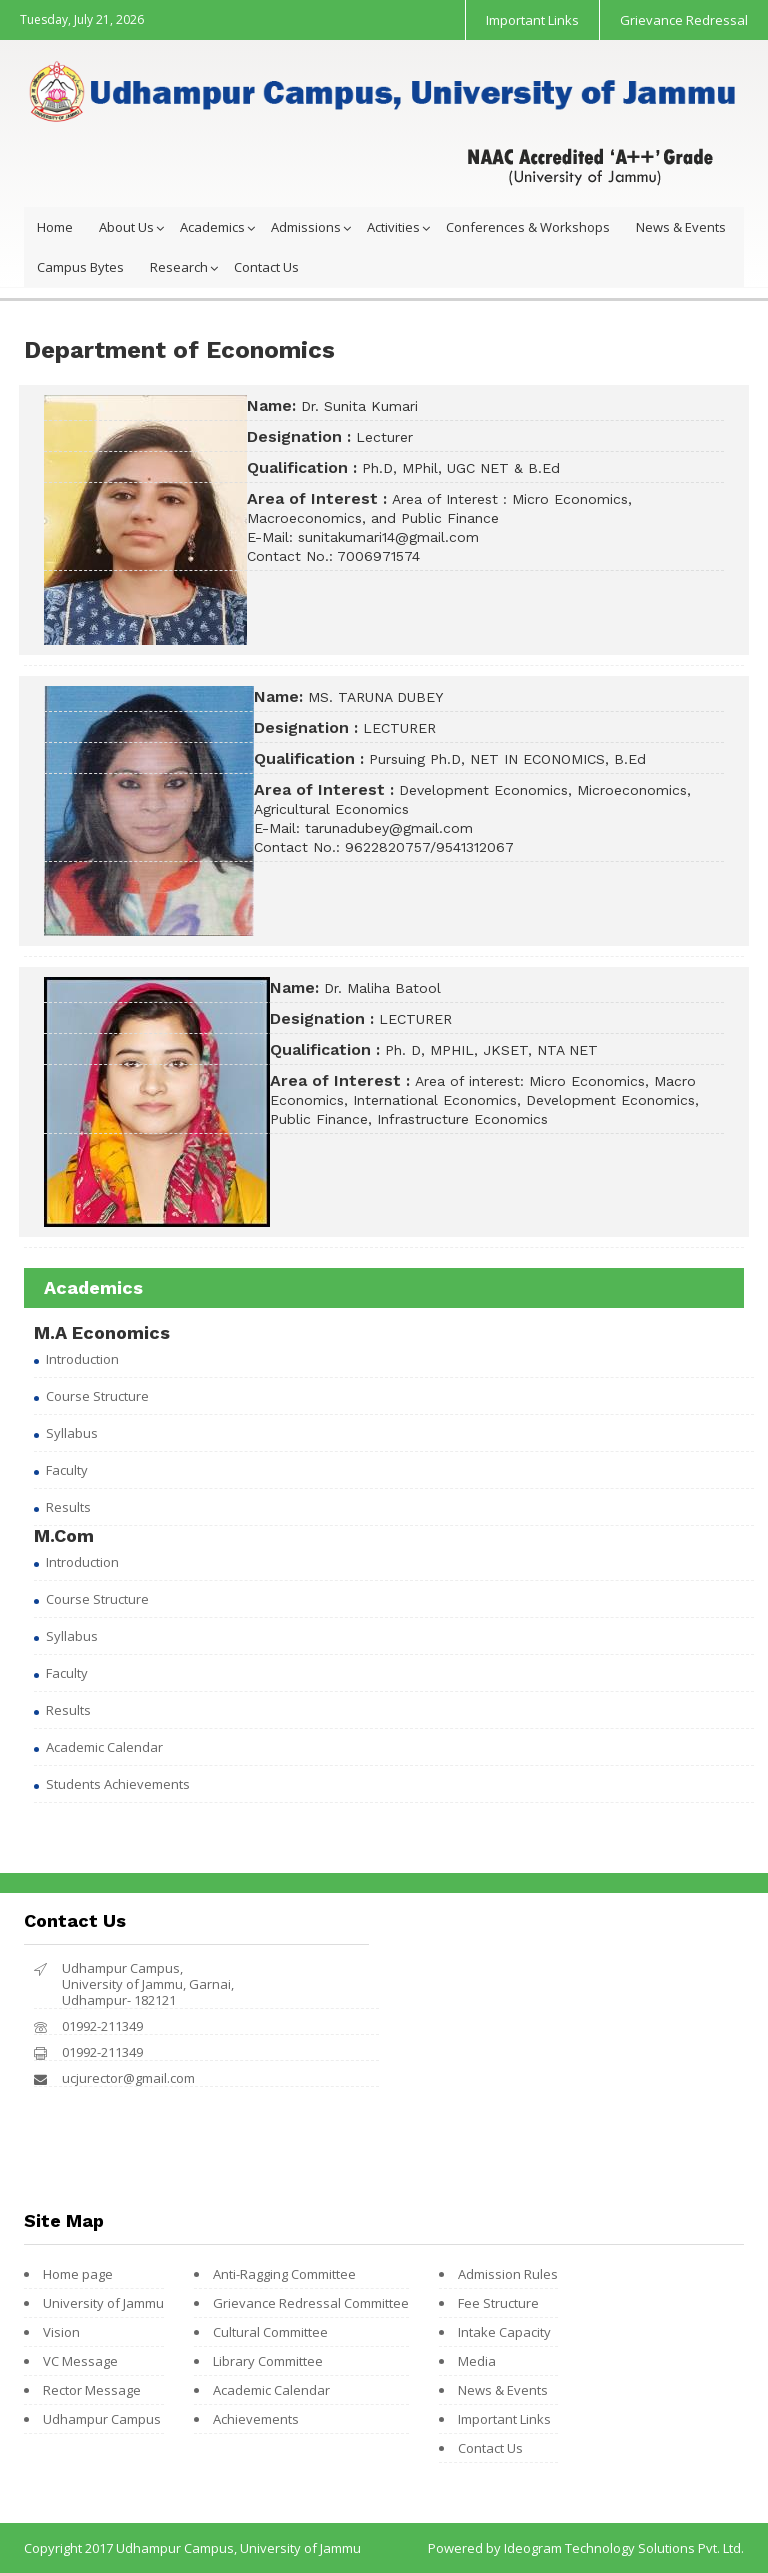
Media (477, 2361)
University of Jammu (103, 2303)
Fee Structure (498, 2303)
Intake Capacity (504, 2332)
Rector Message (92, 2390)
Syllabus (72, 1433)
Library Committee (268, 2361)
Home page (78, 2274)
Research (179, 267)
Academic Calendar (104, 1747)
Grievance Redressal (684, 20)
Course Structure (97, 1396)
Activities (393, 227)
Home (55, 227)
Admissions (306, 227)
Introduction (82, 1359)
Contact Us (266, 267)
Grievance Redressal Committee (311, 2303)
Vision (61, 2332)
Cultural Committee (270, 2332)
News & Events (681, 227)
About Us (126, 227)
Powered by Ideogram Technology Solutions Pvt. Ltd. (586, 2548)
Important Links (532, 20)
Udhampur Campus (102, 2419)
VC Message (80, 2361)
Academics (212, 227)
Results (68, 1507)
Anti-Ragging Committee (284, 2274)
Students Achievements (118, 1784)
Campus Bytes (80, 267)
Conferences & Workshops (528, 227)
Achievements (256, 2419)
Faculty (67, 1470)
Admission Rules (508, 2274)
